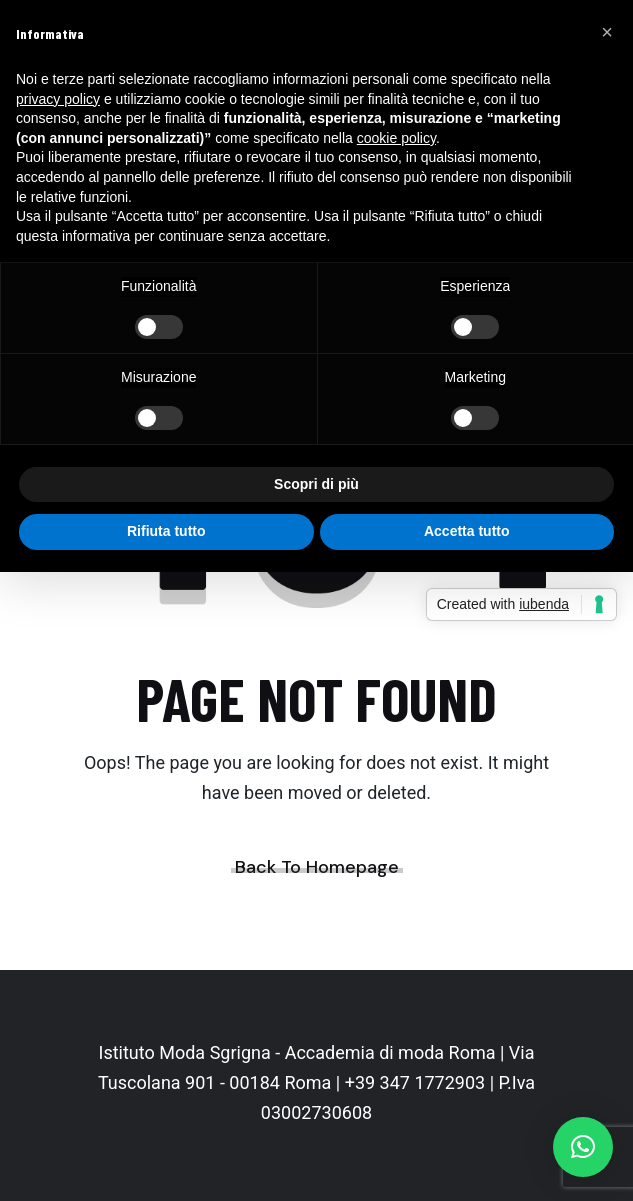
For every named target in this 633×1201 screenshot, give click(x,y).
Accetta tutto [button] (467, 531)
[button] (583, 1147)
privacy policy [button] (58, 99)
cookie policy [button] (396, 138)
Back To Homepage (317, 867)
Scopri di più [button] (316, 484)
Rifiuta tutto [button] (166, 531)
